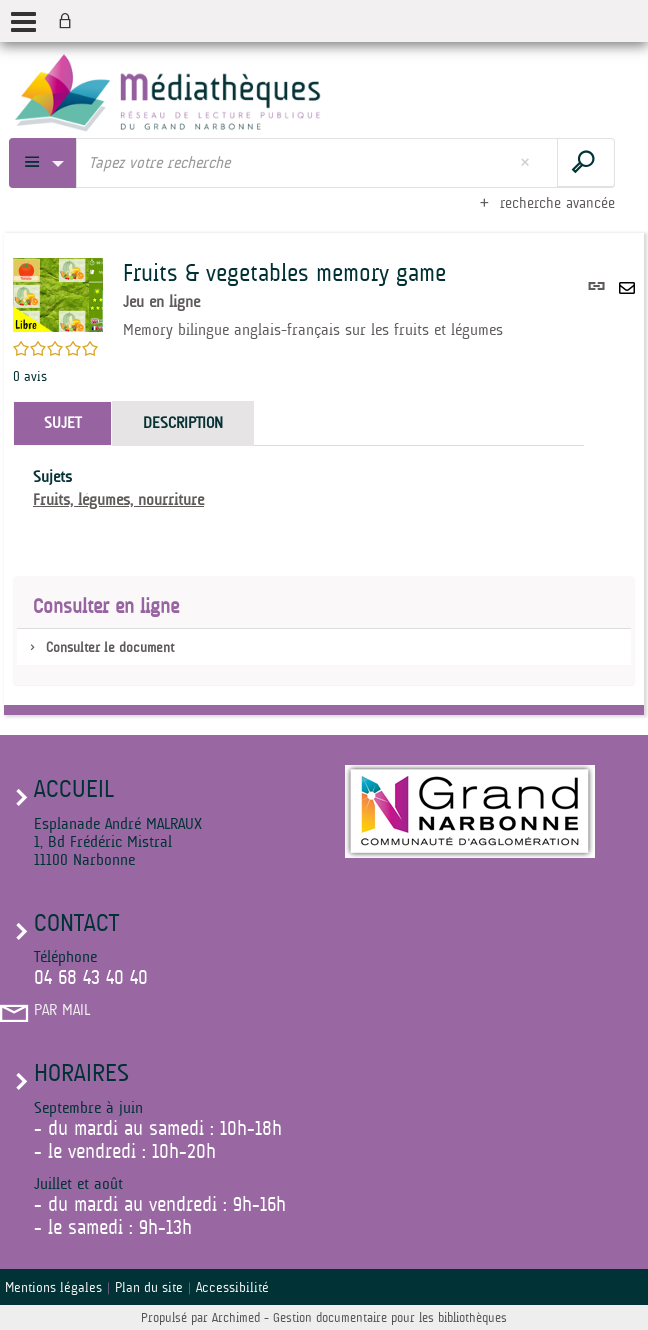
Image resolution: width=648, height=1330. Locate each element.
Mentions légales (53, 1287)
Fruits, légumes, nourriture (118, 500)
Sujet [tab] (62, 423)
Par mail (62, 1010)
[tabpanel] (298, 489)
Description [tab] (183, 423)
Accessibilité (232, 1287)
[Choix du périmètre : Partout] (43, 163)
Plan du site (149, 1287)
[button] (58, 294)
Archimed (236, 1317)
